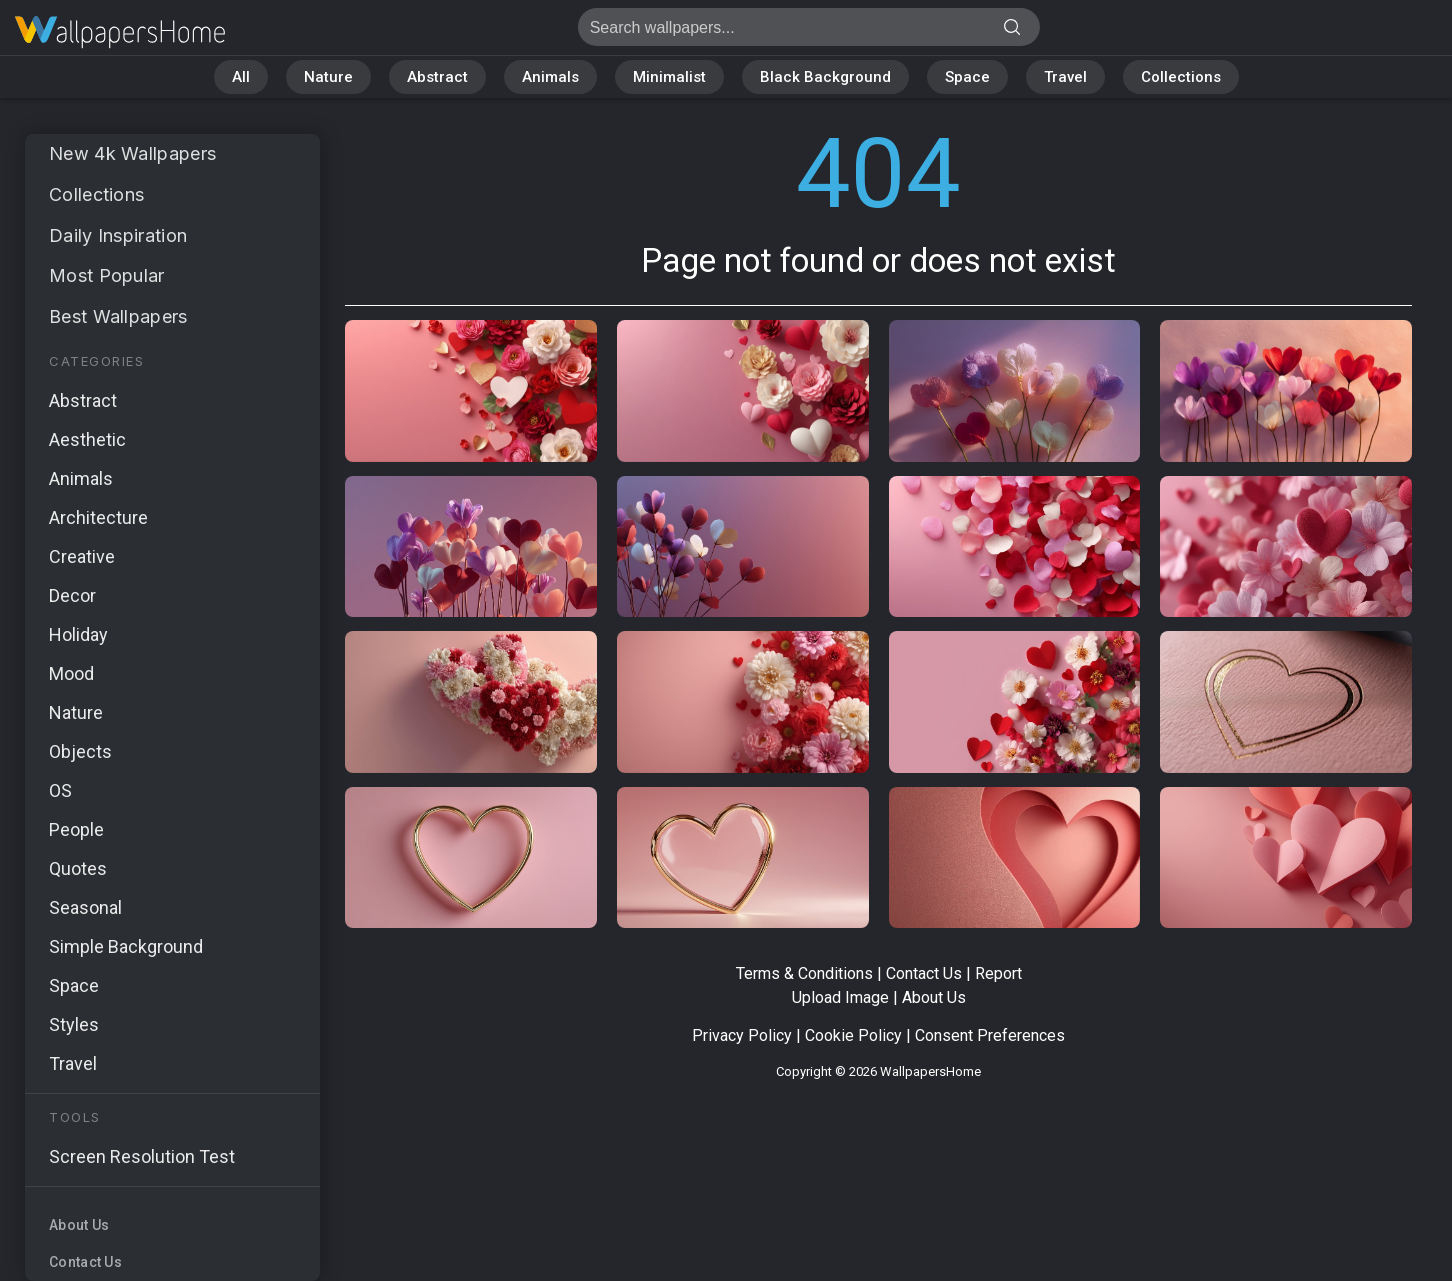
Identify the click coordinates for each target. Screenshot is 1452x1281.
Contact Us (85, 1262)
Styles (74, 1024)
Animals (550, 77)
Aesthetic (87, 439)
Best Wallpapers (118, 316)
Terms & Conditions (804, 973)
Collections (1181, 77)
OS (60, 790)
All (241, 77)
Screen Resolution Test (142, 1156)
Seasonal (85, 907)
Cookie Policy (853, 1035)
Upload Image (840, 997)
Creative (82, 556)
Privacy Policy (742, 1035)
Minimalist (669, 77)
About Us (79, 1225)
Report (998, 973)
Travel (1065, 77)
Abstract (437, 77)
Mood (71, 673)
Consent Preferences (990, 1035)
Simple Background (126, 946)
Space (967, 77)
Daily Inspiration (118, 235)
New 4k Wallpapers (132, 153)
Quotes (78, 868)
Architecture (98, 517)
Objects (80, 751)
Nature (328, 77)
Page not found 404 (120, 32)
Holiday (78, 634)
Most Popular (107, 275)
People (76, 829)
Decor (72, 595)
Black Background (825, 77)
